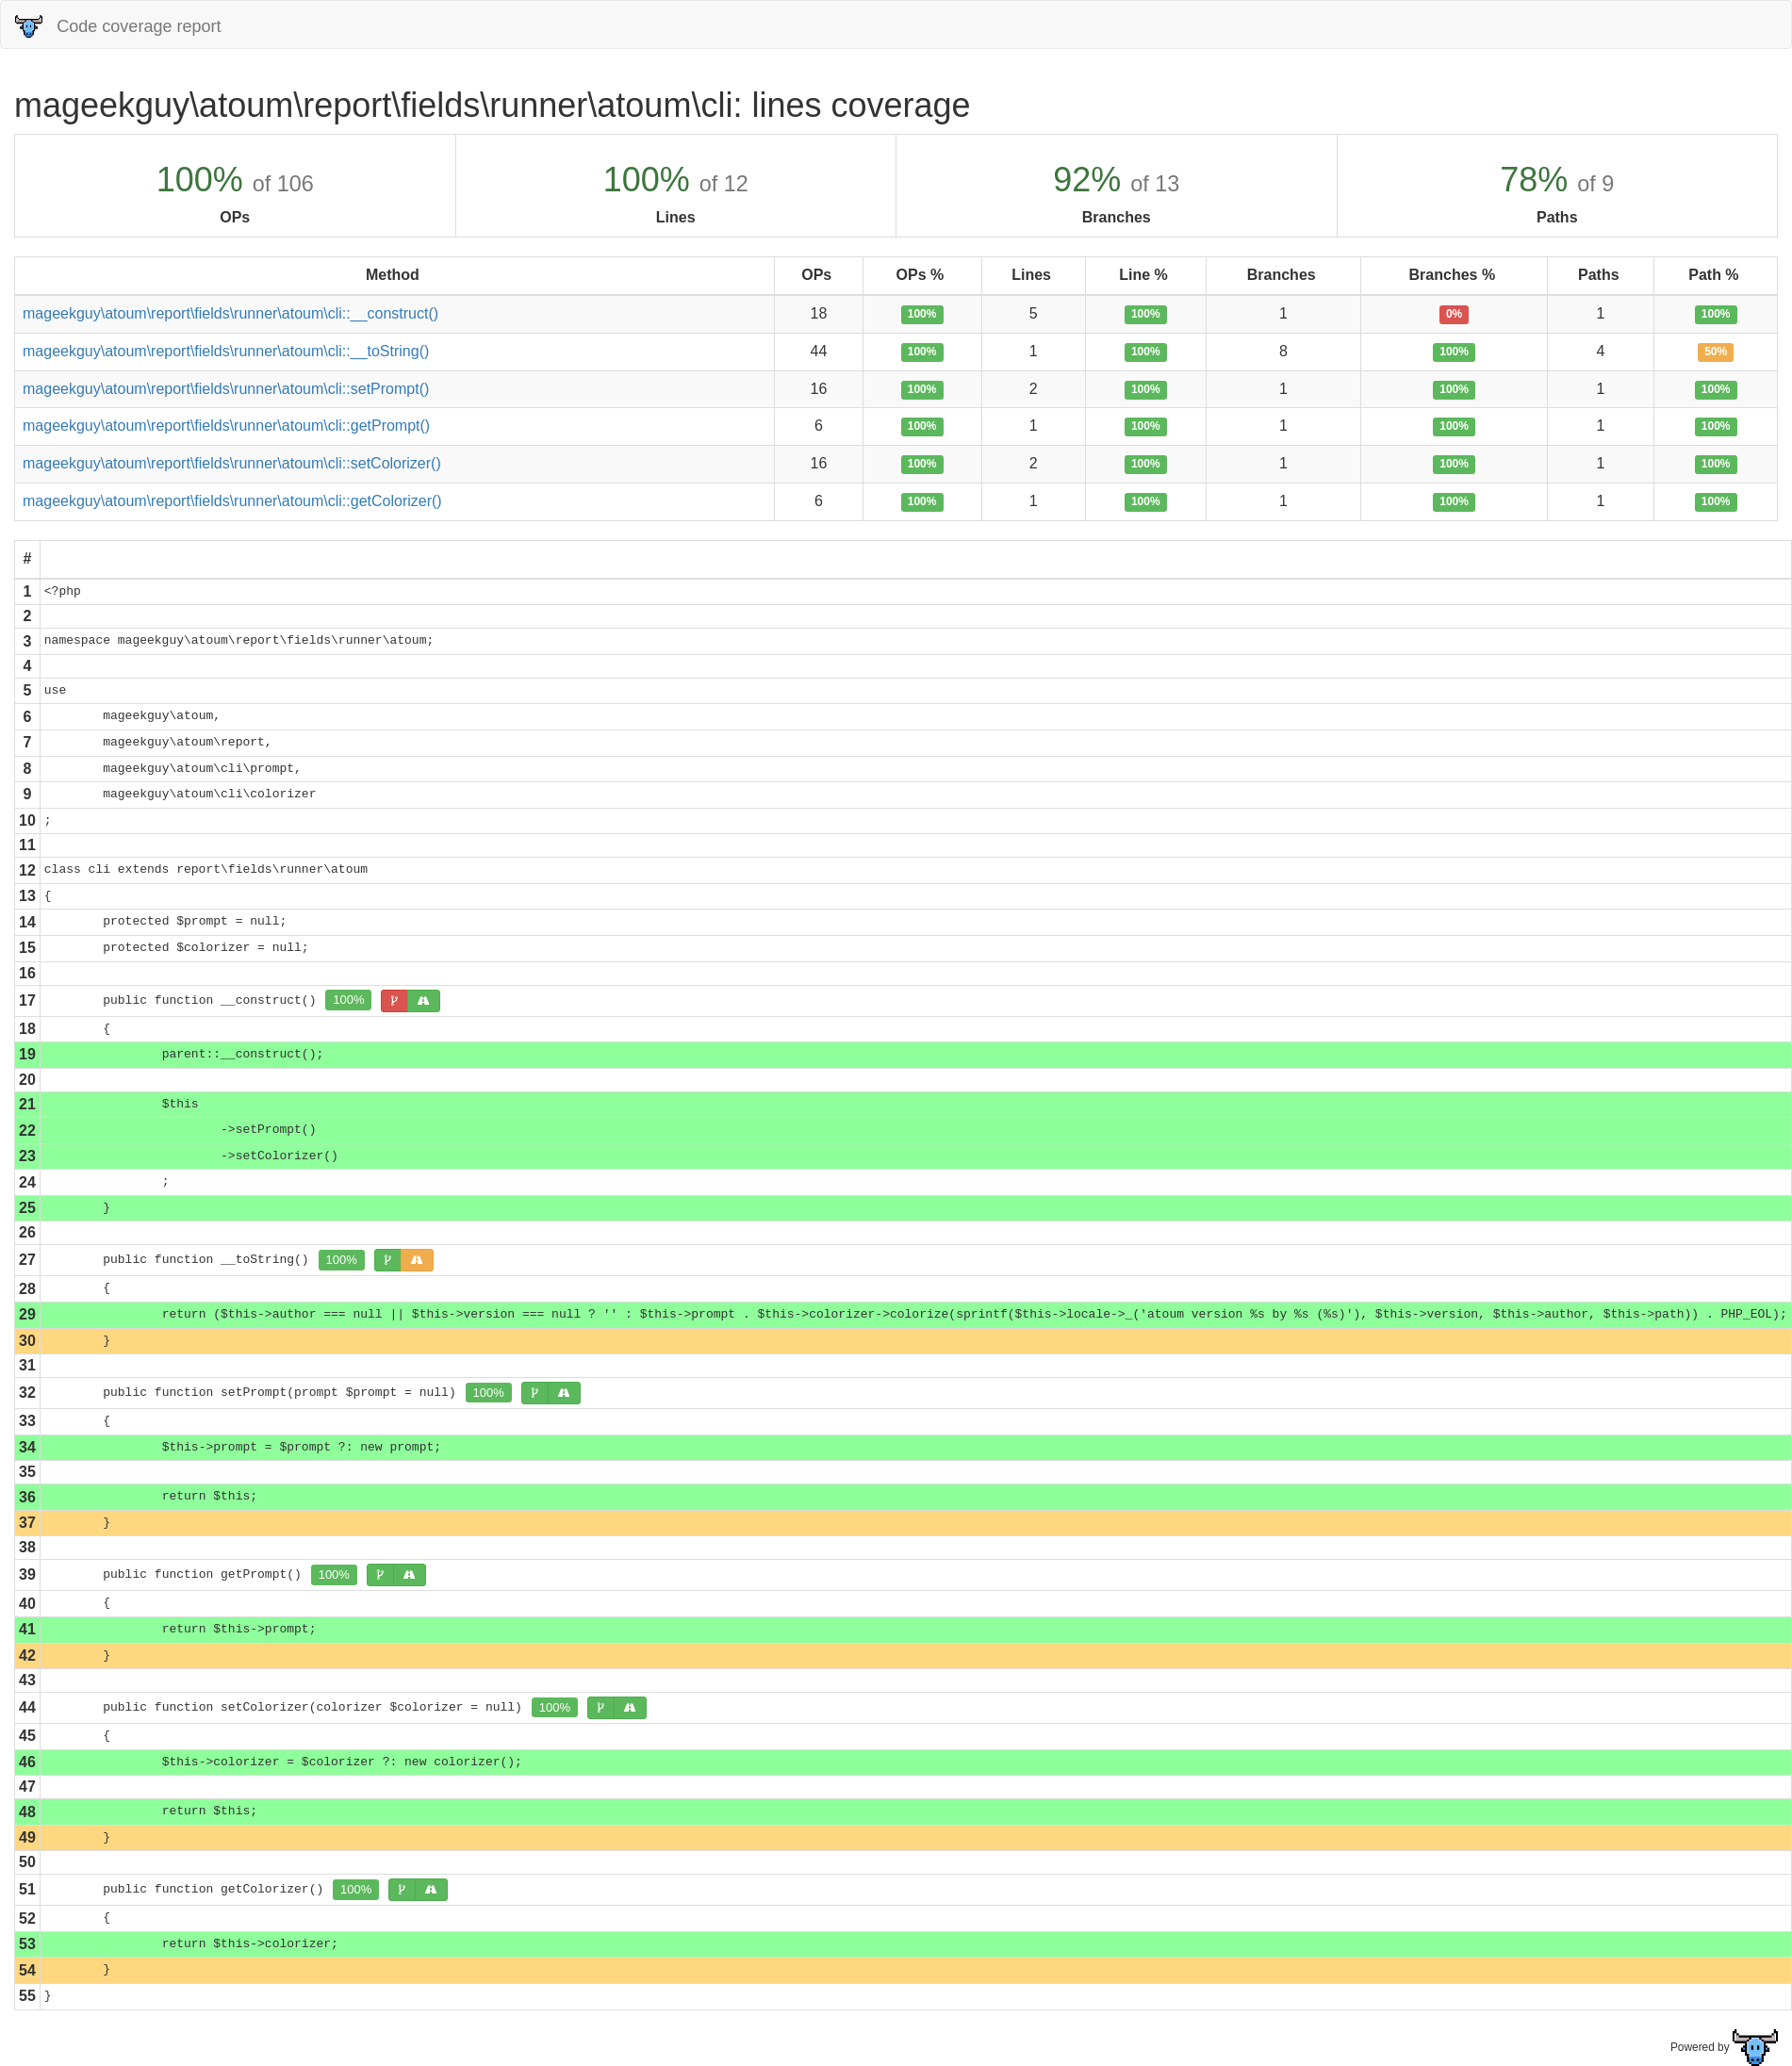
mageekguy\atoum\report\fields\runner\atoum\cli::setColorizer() (232, 463)
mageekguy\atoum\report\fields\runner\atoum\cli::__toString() (226, 351)
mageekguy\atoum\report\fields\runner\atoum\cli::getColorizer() (232, 501)
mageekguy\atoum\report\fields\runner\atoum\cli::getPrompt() (226, 426)
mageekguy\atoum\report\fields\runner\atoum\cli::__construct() (230, 313)
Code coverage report (118, 26)
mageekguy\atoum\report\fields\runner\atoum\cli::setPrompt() (226, 389)
